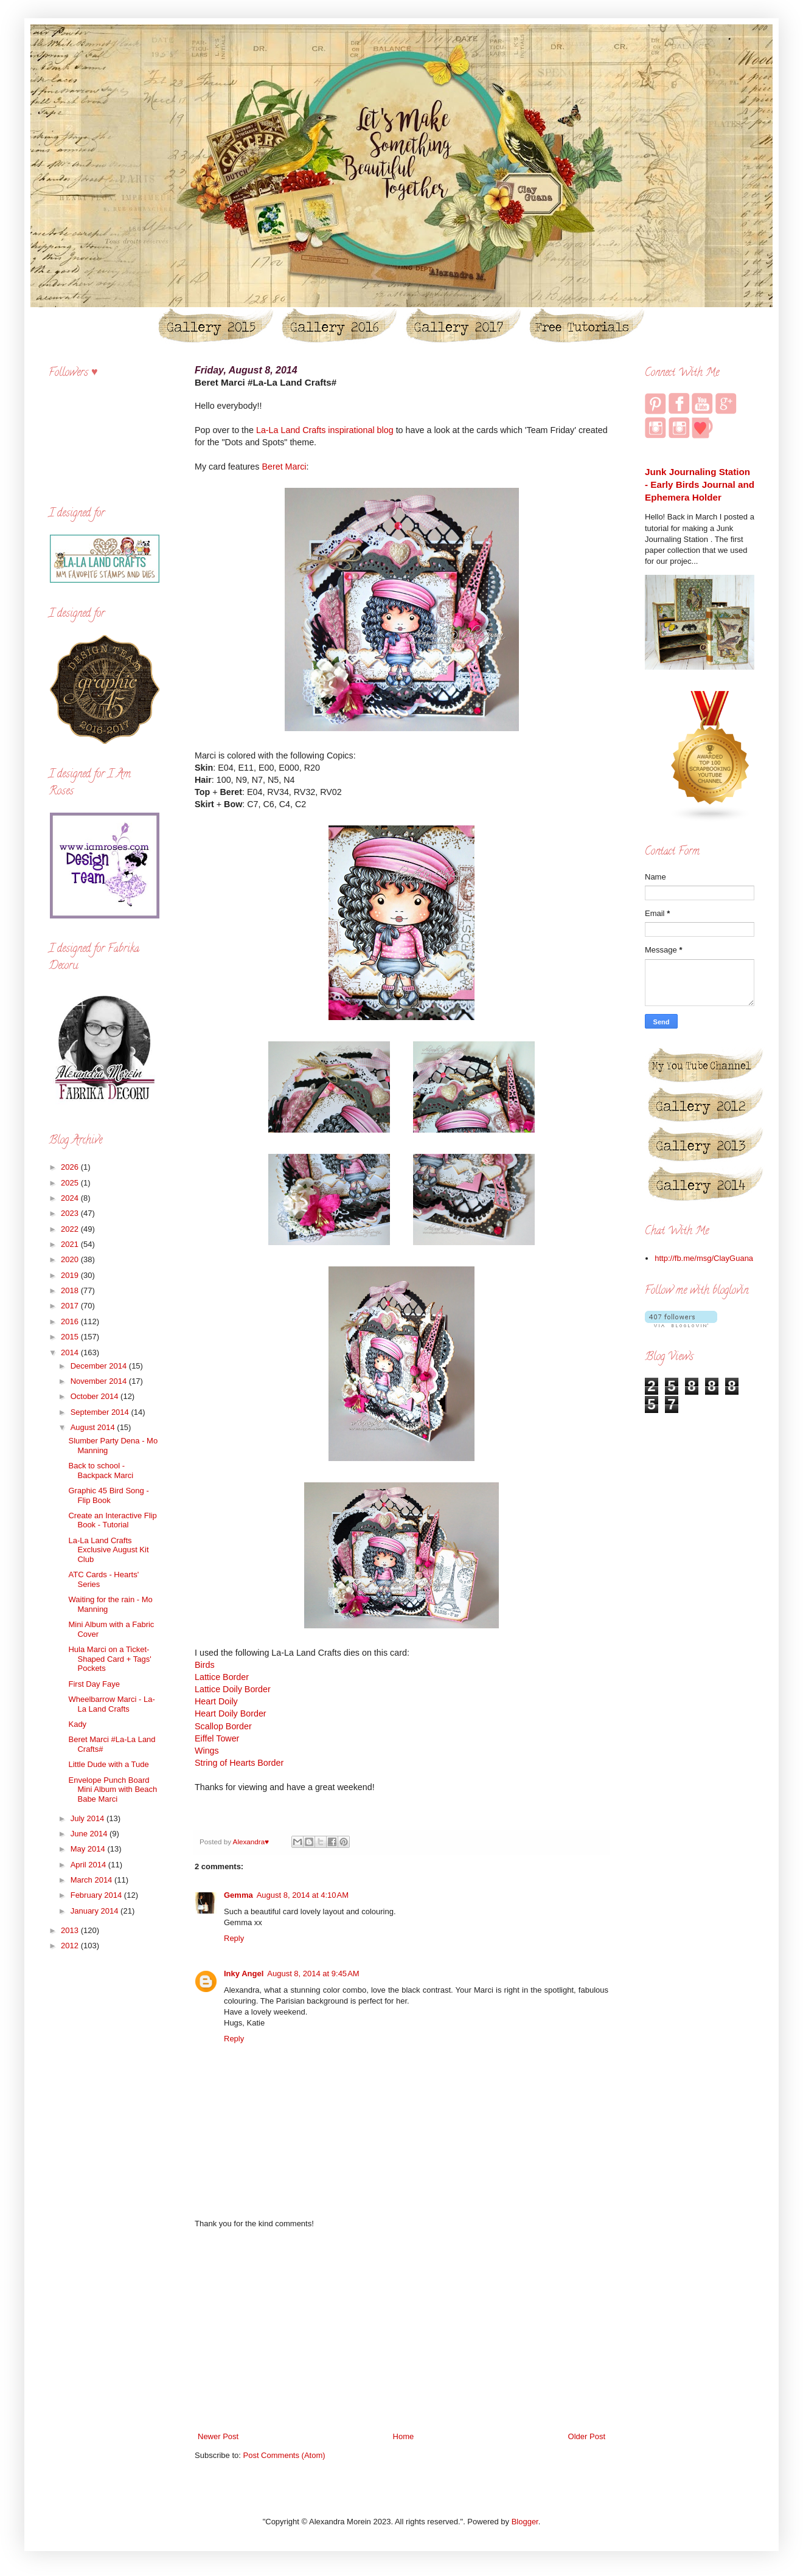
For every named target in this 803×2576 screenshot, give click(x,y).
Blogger (525, 2521)
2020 (71, 1259)
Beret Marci (284, 466)
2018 (71, 1290)
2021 (71, 1244)
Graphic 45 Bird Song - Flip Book (108, 1495)
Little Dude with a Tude (108, 1764)
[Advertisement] (401, 2330)
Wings (207, 1750)
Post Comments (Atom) (284, 2455)
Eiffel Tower (217, 1738)
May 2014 (89, 1848)
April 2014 (89, 1864)
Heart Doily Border (230, 1713)
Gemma (238, 1895)
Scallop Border (223, 1726)
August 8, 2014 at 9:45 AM (313, 1973)
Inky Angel (243, 1973)
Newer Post (218, 2436)
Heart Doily (216, 1701)
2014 (71, 1352)
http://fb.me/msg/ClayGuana (704, 1258)
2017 (71, 1305)
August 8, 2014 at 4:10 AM (303, 1895)
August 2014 (94, 1427)
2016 (71, 1321)
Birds (205, 1665)
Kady (77, 1724)
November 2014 (100, 1381)
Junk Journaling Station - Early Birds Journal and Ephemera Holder (699, 485)
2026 (71, 1167)
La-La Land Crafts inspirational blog (325, 430)
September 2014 (101, 1412)
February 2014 (97, 1895)
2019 (71, 1275)
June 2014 (90, 1833)
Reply (234, 1938)
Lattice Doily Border (233, 1689)
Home (403, 2436)
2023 (71, 1213)
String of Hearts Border (239, 1763)
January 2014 (95, 1910)
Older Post (586, 2436)
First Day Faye (94, 1684)
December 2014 (100, 1365)
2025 (71, 1182)
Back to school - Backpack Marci (100, 1470)
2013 (71, 1930)
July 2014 (88, 1818)
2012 (71, 1945)
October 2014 (95, 1396)
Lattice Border (222, 1677)
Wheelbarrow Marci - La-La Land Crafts (111, 1704)
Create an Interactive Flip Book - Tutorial (112, 1520)
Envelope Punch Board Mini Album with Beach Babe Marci (112, 1790)
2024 (71, 1198)
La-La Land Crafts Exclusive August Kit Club (108, 1550)
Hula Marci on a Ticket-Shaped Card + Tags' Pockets (109, 1659)
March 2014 (92, 1879)
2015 (71, 1336)
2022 (71, 1229)
